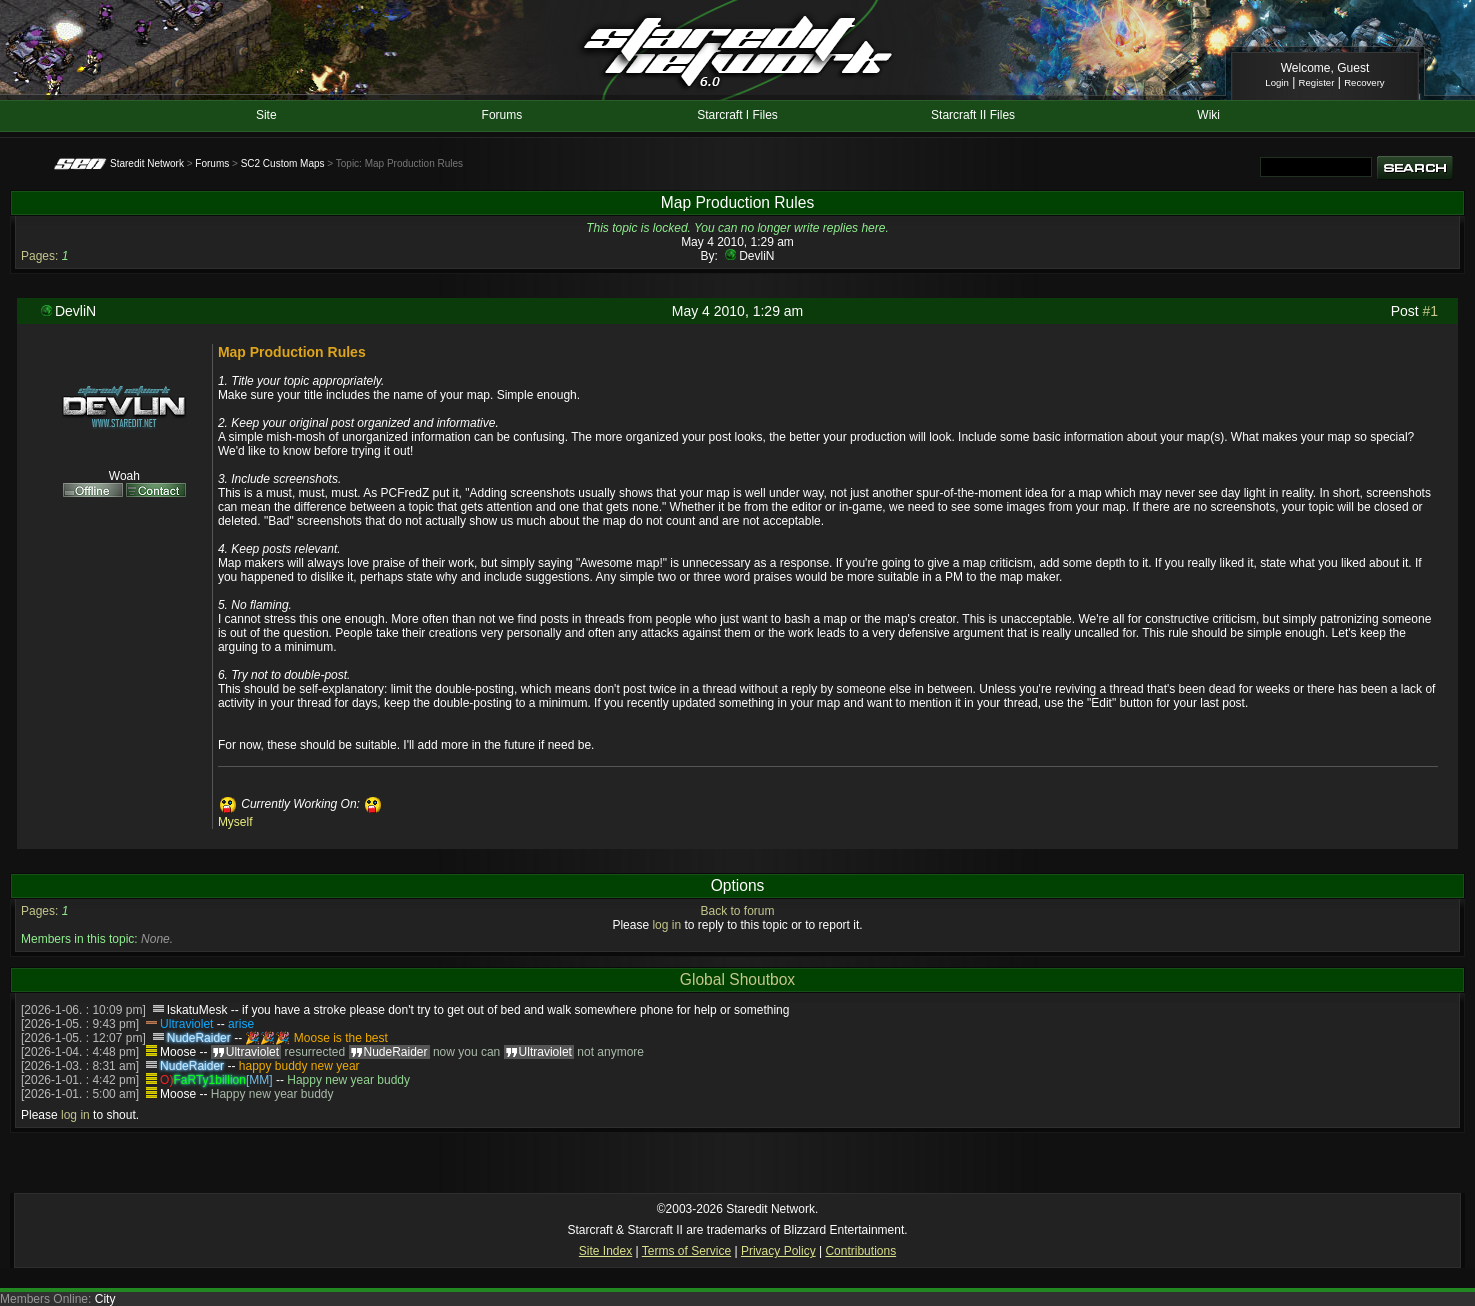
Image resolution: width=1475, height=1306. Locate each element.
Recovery (1364, 82)
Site (266, 115)
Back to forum (737, 911)
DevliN (756, 256)
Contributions (860, 1251)
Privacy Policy (778, 1251)
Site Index (605, 1251)
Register (1317, 82)
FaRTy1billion (209, 1080)
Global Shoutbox (737, 979)
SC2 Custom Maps (283, 163)
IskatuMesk (197, 1010)
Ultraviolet (186, 1024)
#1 (1431, 311)
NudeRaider (199, 1038)
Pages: (39, 256)
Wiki (1208, 115)
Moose (178, 1052)
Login (1276, 82)
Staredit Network (147, 163)
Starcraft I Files (737, 115)
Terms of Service (686, 1251)
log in (666, 925)
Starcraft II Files (973, 115)
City (105, 1299)
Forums (502, 115)
